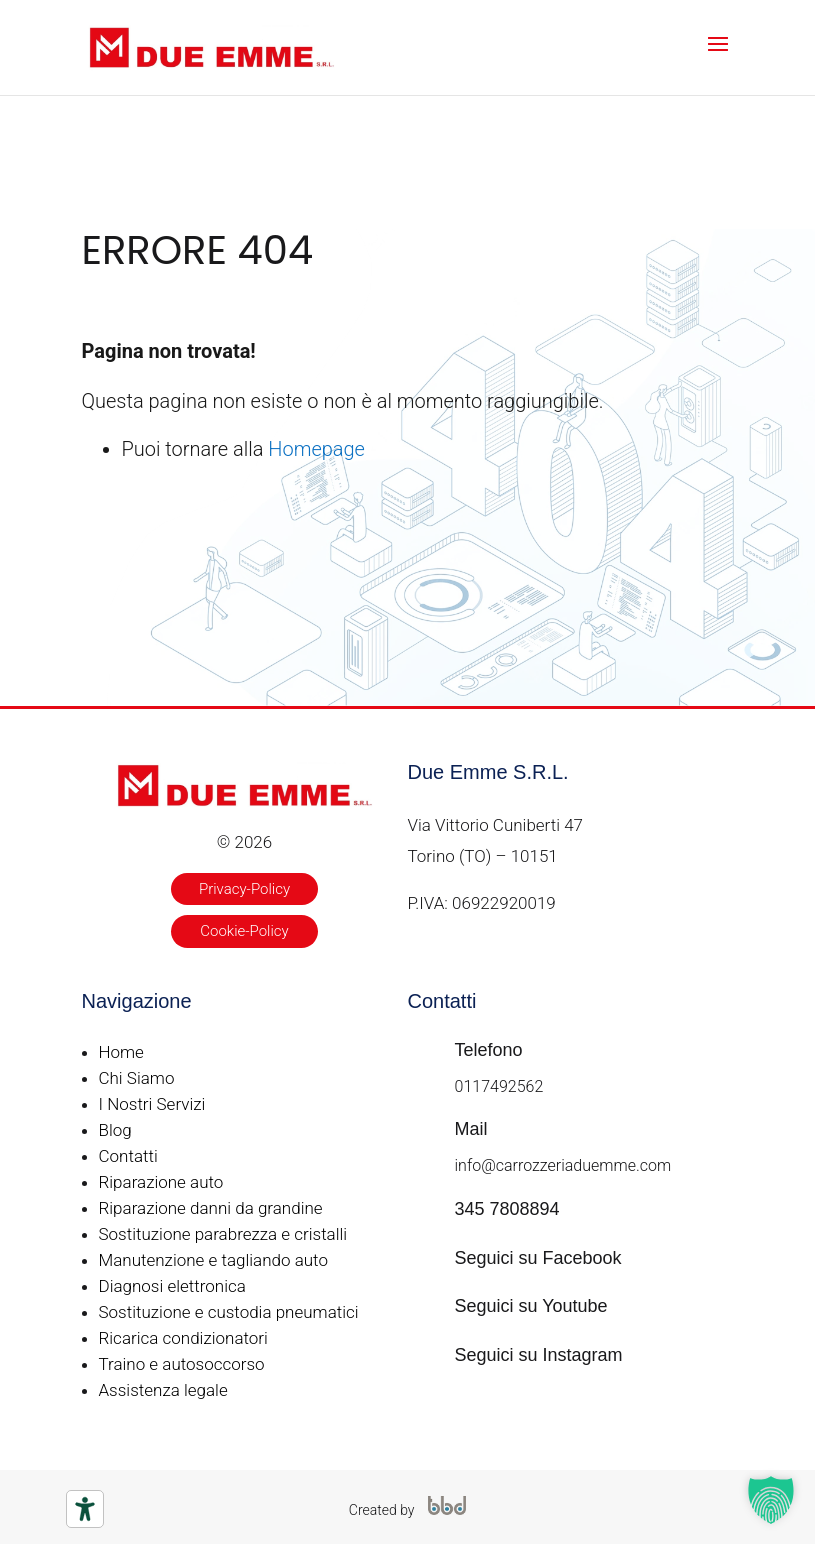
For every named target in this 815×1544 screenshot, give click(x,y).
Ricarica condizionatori (183, 1338)
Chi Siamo (137, 1078)
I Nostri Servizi (152, 1104)
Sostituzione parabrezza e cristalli (223, 1234)
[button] (771, 1500)
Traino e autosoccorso (182, 1364)
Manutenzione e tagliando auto (213, 1260)
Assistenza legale (163, 1390)
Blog (115, 1130)
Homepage (316, 449)
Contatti (128, 1156)
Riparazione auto (161, 1182)
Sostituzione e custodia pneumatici (229, 1312)
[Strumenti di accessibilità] (85, 1509)
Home (121, 1052)
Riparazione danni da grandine (211, 1208)
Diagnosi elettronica (172, 1286)
